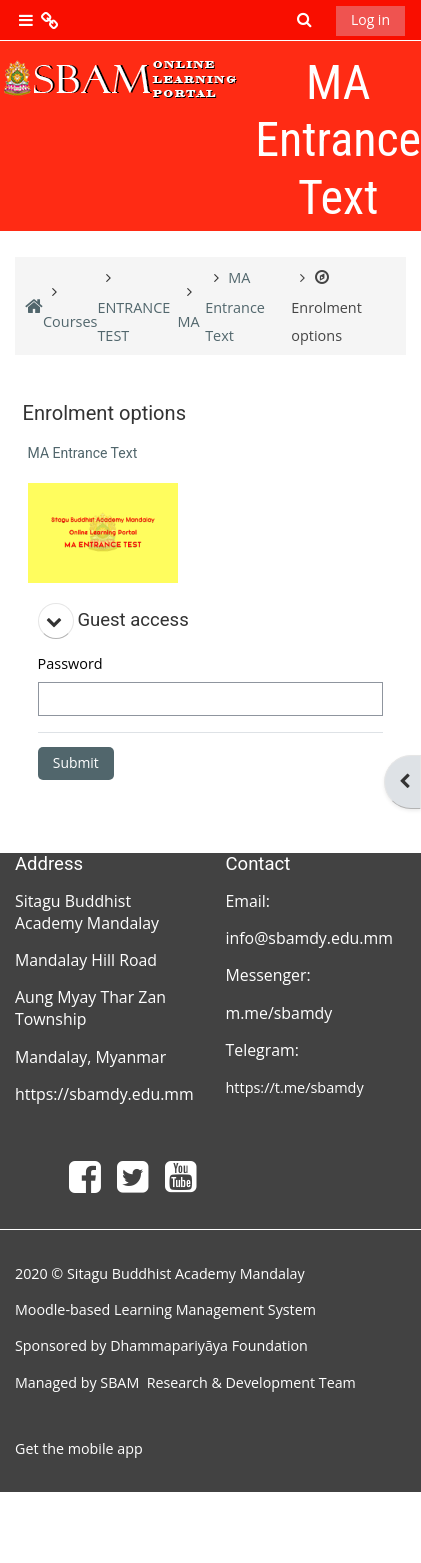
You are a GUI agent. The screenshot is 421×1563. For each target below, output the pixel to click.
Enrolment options (326, 307)
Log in (370, 19)
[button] (305, 20)
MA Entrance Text (83, 453)
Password (70, 663)
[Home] (120, 79)
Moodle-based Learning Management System (165, 1309)
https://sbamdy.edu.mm (104, 1094)
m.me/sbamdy (279, 1013)
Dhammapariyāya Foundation (209, 1345)
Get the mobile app (79, 1448)
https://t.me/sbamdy (295, 1087)
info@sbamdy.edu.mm (312, 938)
